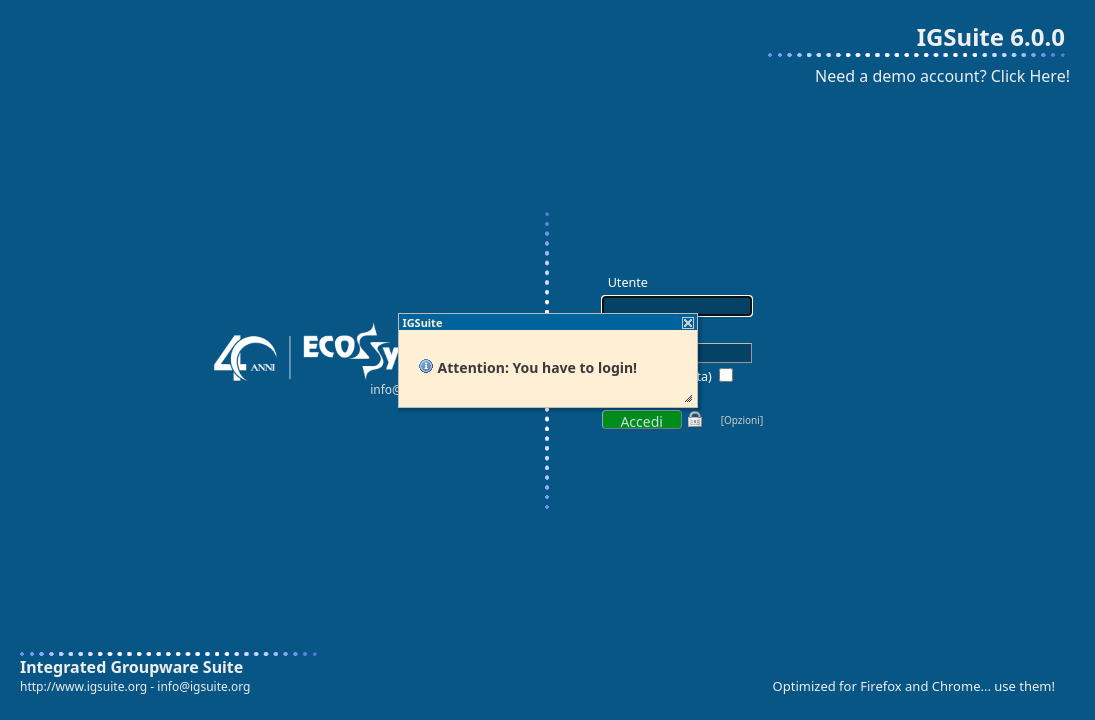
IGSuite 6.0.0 (991, 36)
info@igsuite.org (203, 686)
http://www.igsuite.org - (88, 686)
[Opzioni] (742, 420)
